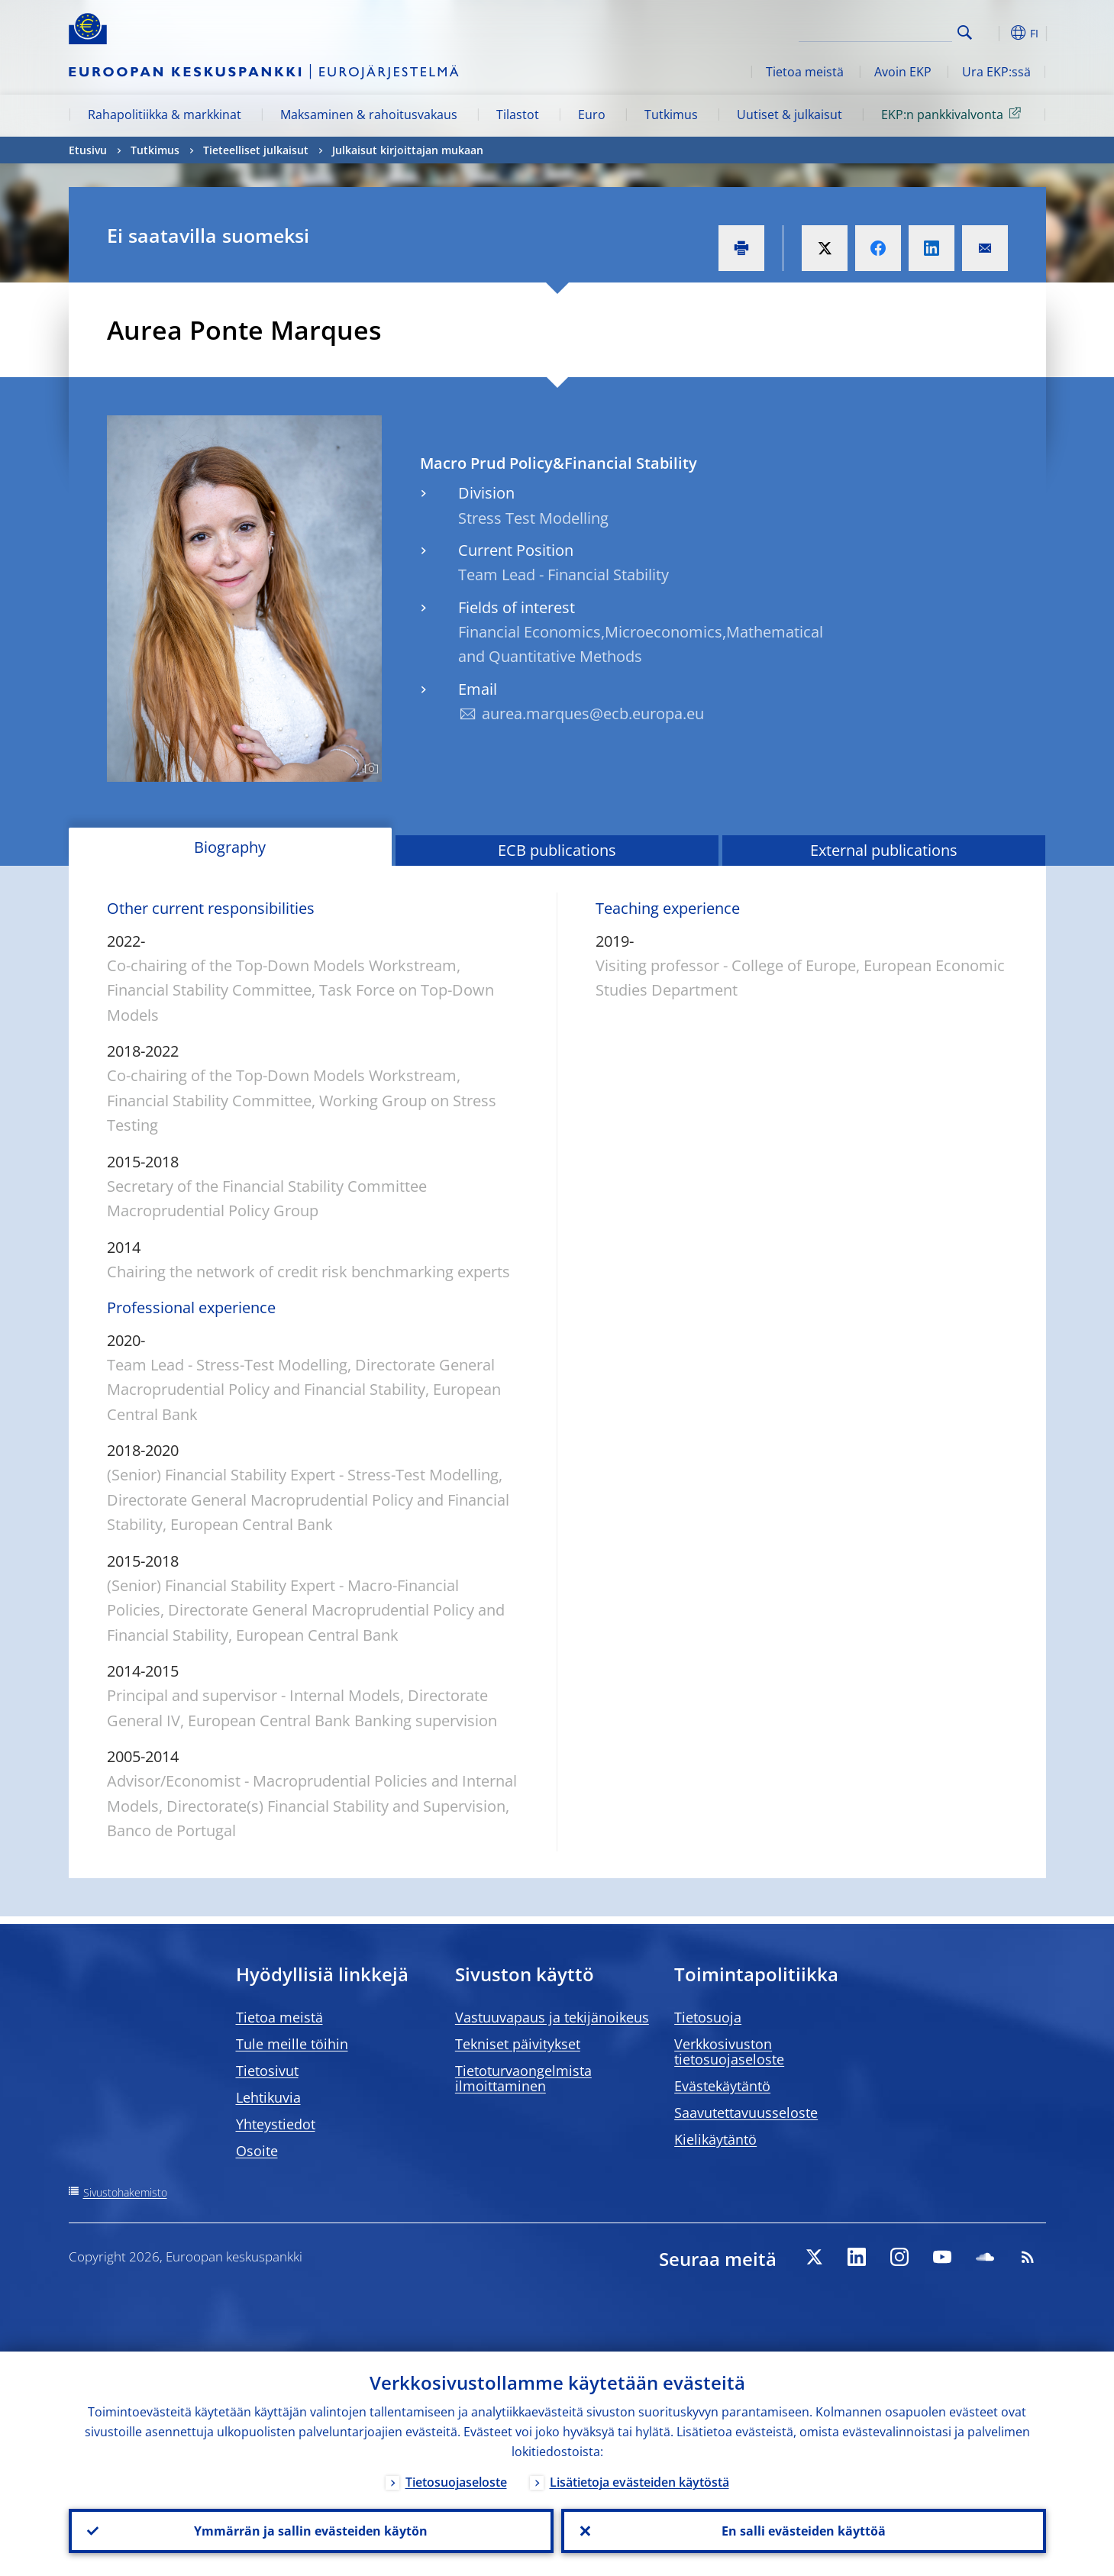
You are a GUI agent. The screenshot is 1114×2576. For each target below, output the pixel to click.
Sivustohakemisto (125, 2192)
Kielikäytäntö (715, 2139)
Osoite (257, 2151)
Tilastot (517, 114)
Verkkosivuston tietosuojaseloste (729, 2051)
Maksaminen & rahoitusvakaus (368, 114)
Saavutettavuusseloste (746, 2112)
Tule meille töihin (292, 2044)
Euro (591, 114)
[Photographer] (369, 768)
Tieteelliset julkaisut (255, 150)
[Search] (875, 30)
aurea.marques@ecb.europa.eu (593, 713)
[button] (992, 33)
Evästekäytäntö (722, 2086)
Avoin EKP (903, 71)
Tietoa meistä (805, 71)
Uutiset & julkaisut (789, 114)
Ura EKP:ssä (996, 71)
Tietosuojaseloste (456, 2482)
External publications (883, 850)
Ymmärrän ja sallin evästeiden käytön (311, 2531)
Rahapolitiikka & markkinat (164, 114)
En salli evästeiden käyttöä (804, 2531)
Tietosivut (267, 2070)
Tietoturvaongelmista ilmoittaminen (523, 2078)
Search (964, 32)
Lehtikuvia (268, 2097)
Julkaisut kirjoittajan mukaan (407, 150)
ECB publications (557, 850)
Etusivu (88, 150)
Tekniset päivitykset (517, 2044)
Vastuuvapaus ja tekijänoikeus (552, 2017)
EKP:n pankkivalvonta (953, 114)
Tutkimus (671, 114)
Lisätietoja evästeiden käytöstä (639, 2482)
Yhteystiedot (275, 2124)
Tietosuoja (707, 2017)
